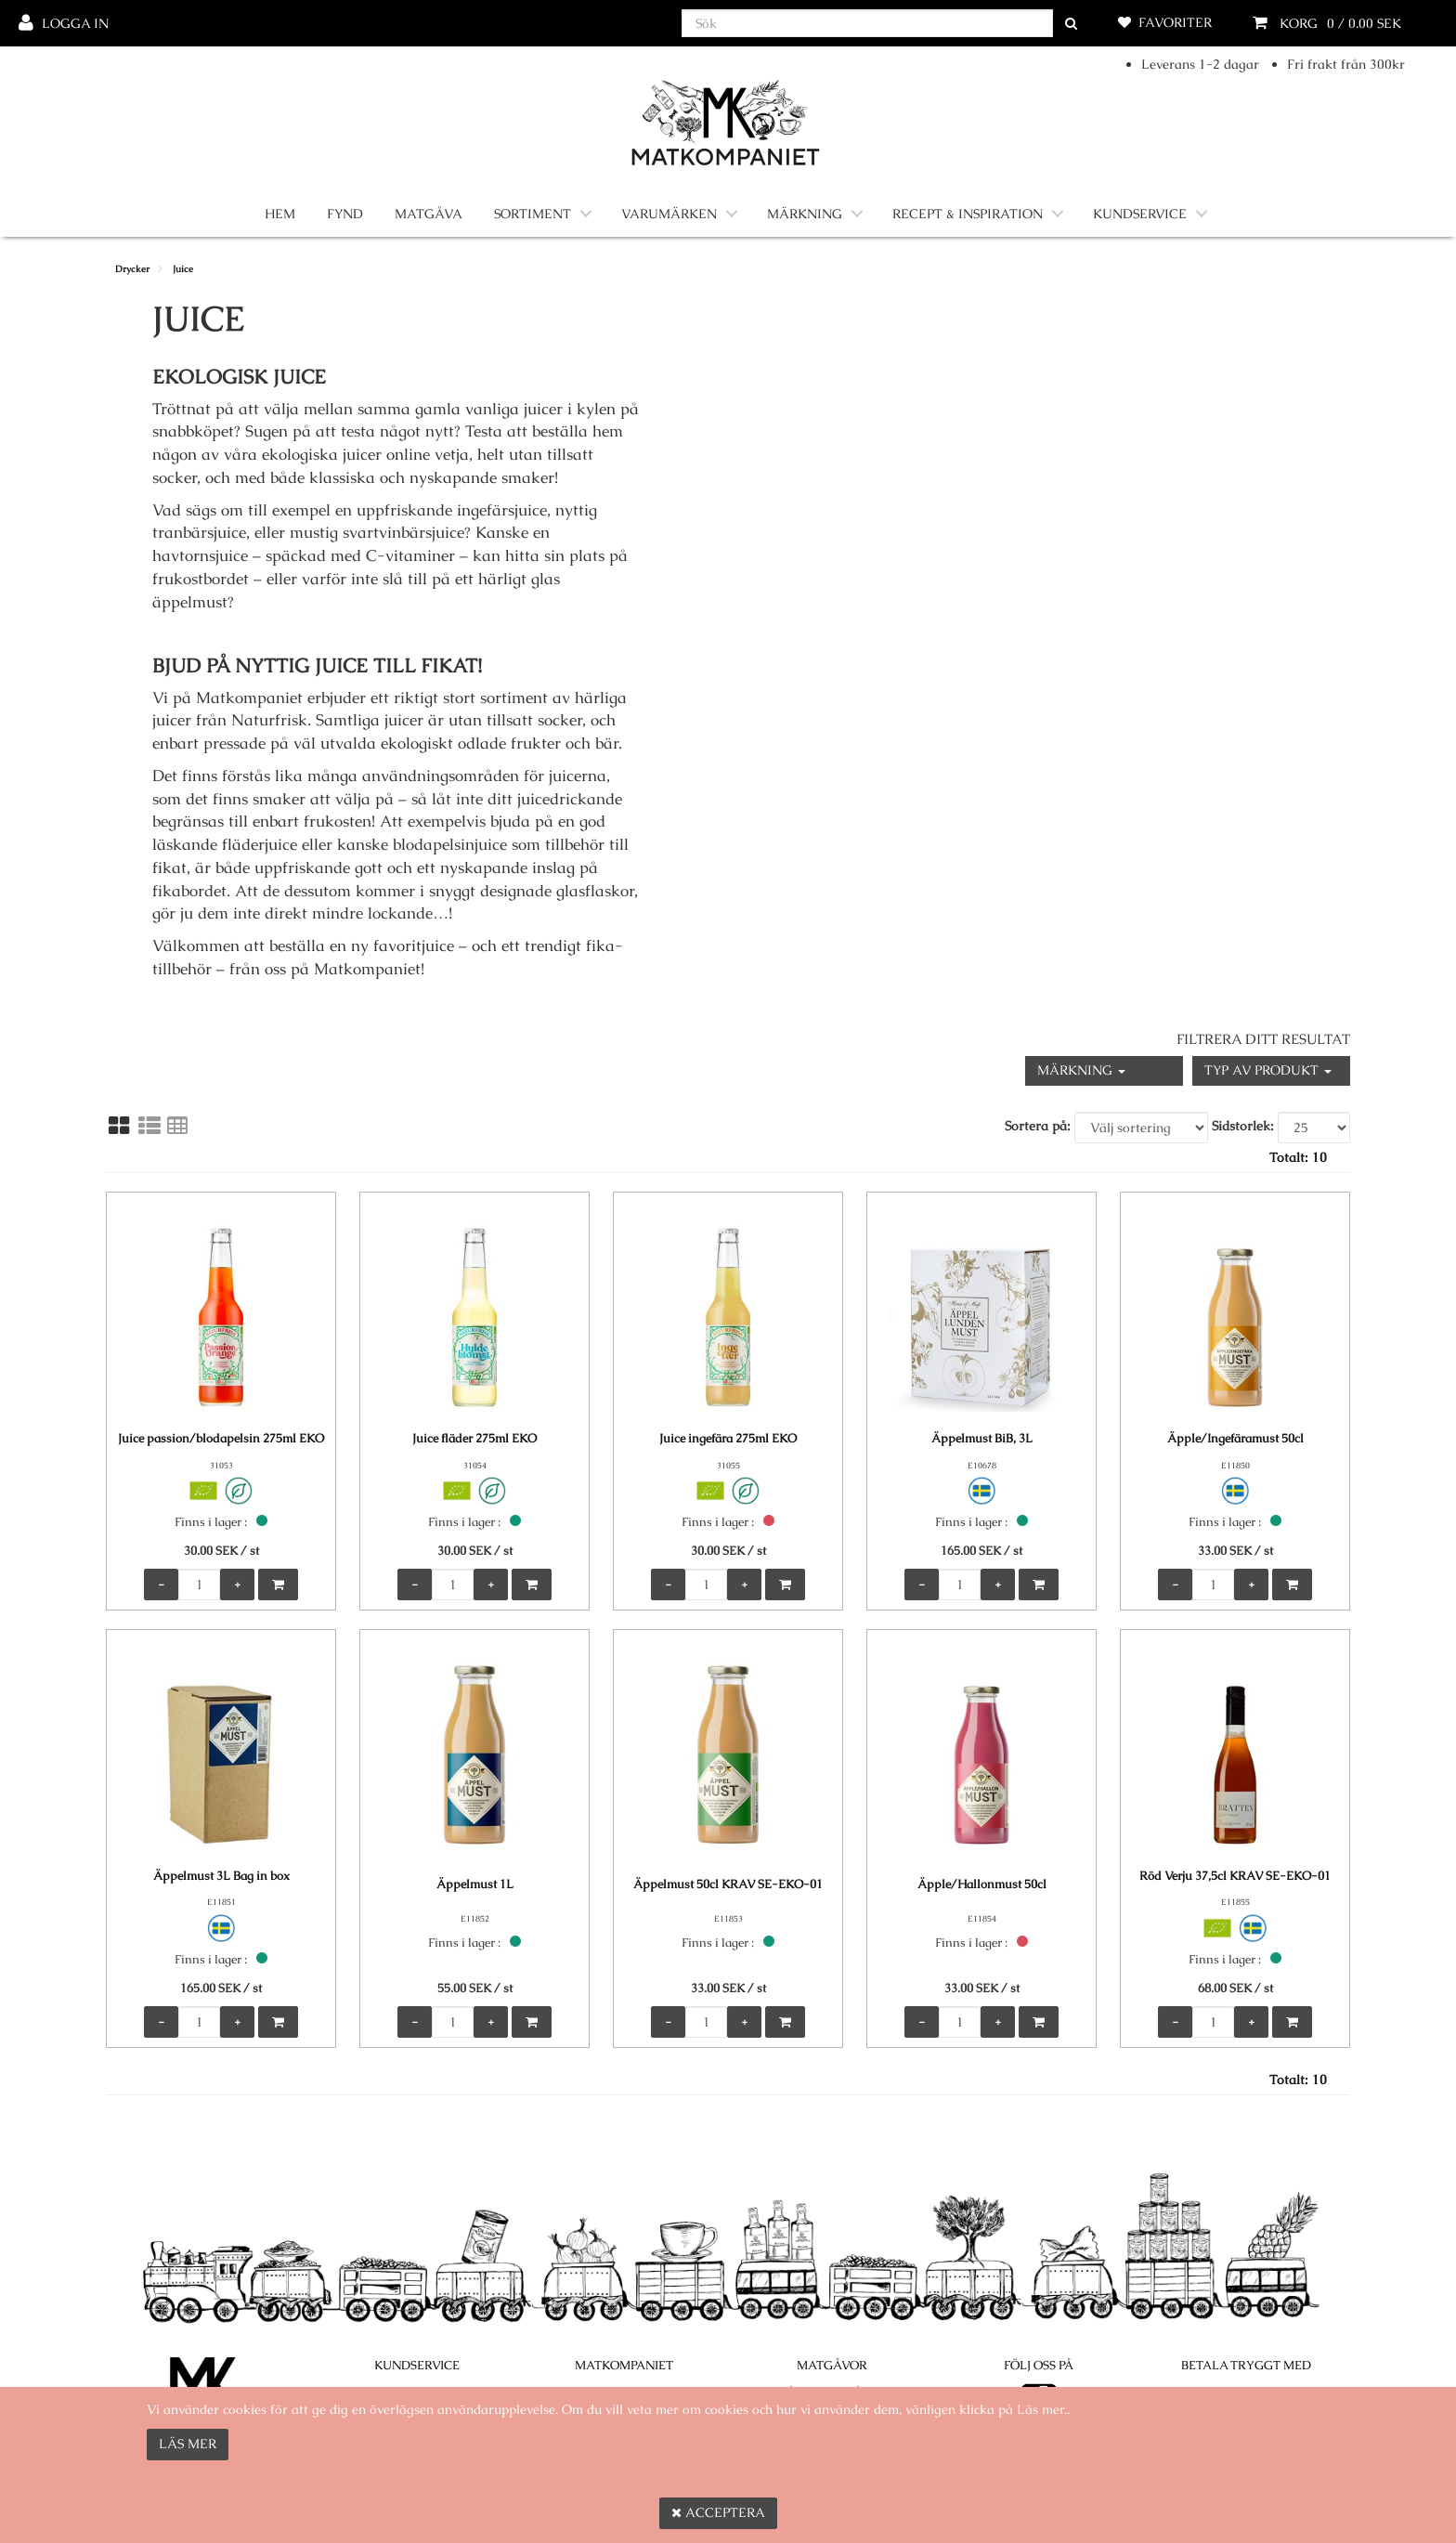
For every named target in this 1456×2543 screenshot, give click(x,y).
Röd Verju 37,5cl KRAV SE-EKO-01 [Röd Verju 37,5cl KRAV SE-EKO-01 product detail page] (1235, 1876)
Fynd (345, 213)
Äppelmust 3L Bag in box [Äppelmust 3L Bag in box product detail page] (221, 1876)
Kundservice (1140, 213)
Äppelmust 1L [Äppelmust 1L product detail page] (475, 1884)
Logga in (75, 23)
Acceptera (718, 2512)
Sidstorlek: (1243, 1125)
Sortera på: (1038, 1125)
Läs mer (187, 2443)
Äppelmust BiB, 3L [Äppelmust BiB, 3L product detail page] (982, 1438)
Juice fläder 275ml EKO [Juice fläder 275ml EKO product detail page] (474, 1438)
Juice (183, 269)
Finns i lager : (211, 1522)
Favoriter (1175, 22)
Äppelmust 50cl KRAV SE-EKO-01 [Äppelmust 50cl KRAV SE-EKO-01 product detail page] (728, 1884)
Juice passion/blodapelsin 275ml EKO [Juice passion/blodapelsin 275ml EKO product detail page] (221, 1438)
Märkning (804, 213)
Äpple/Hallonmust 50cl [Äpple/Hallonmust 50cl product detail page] (981, 1884)
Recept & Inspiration (967, 213)
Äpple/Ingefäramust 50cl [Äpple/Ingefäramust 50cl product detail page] (1235, 1438)
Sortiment (532, 213)
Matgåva (428, 213)
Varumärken (669, 213)
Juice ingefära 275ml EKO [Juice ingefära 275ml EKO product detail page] (728, 1438)
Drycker (132, 269)
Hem (280, 213)
